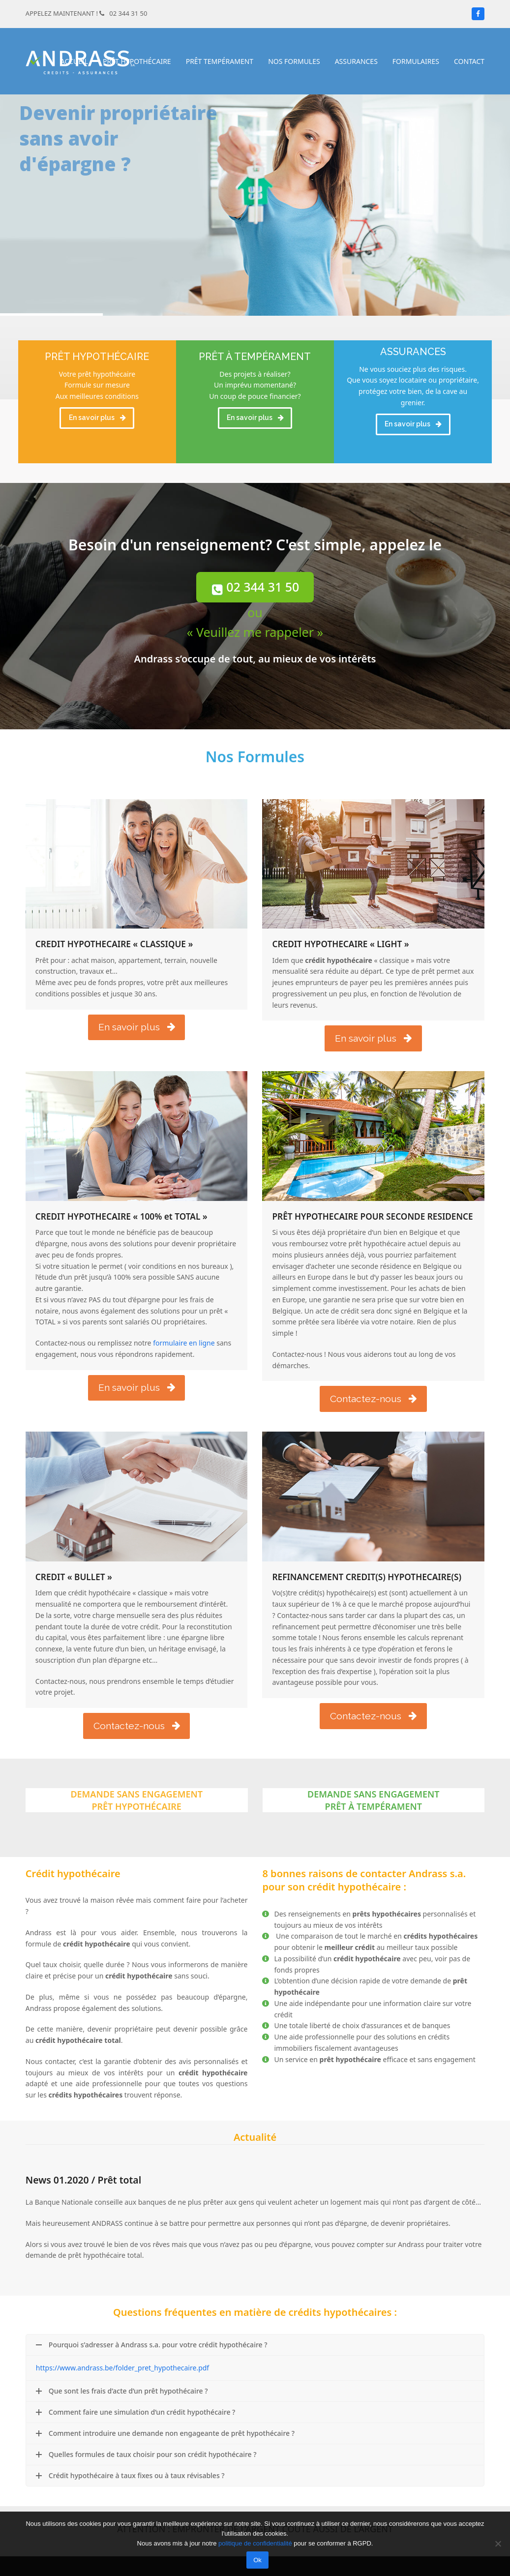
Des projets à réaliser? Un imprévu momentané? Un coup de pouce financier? (254, 385)
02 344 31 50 (128, 13)
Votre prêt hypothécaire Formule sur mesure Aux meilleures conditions (97, 385)
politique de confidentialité (255, 2543)
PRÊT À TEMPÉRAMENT (255, 356)
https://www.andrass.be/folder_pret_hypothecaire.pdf (122, 2367)
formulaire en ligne (183, 1343)
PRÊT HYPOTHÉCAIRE (97, 356)
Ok (257, 2560)
